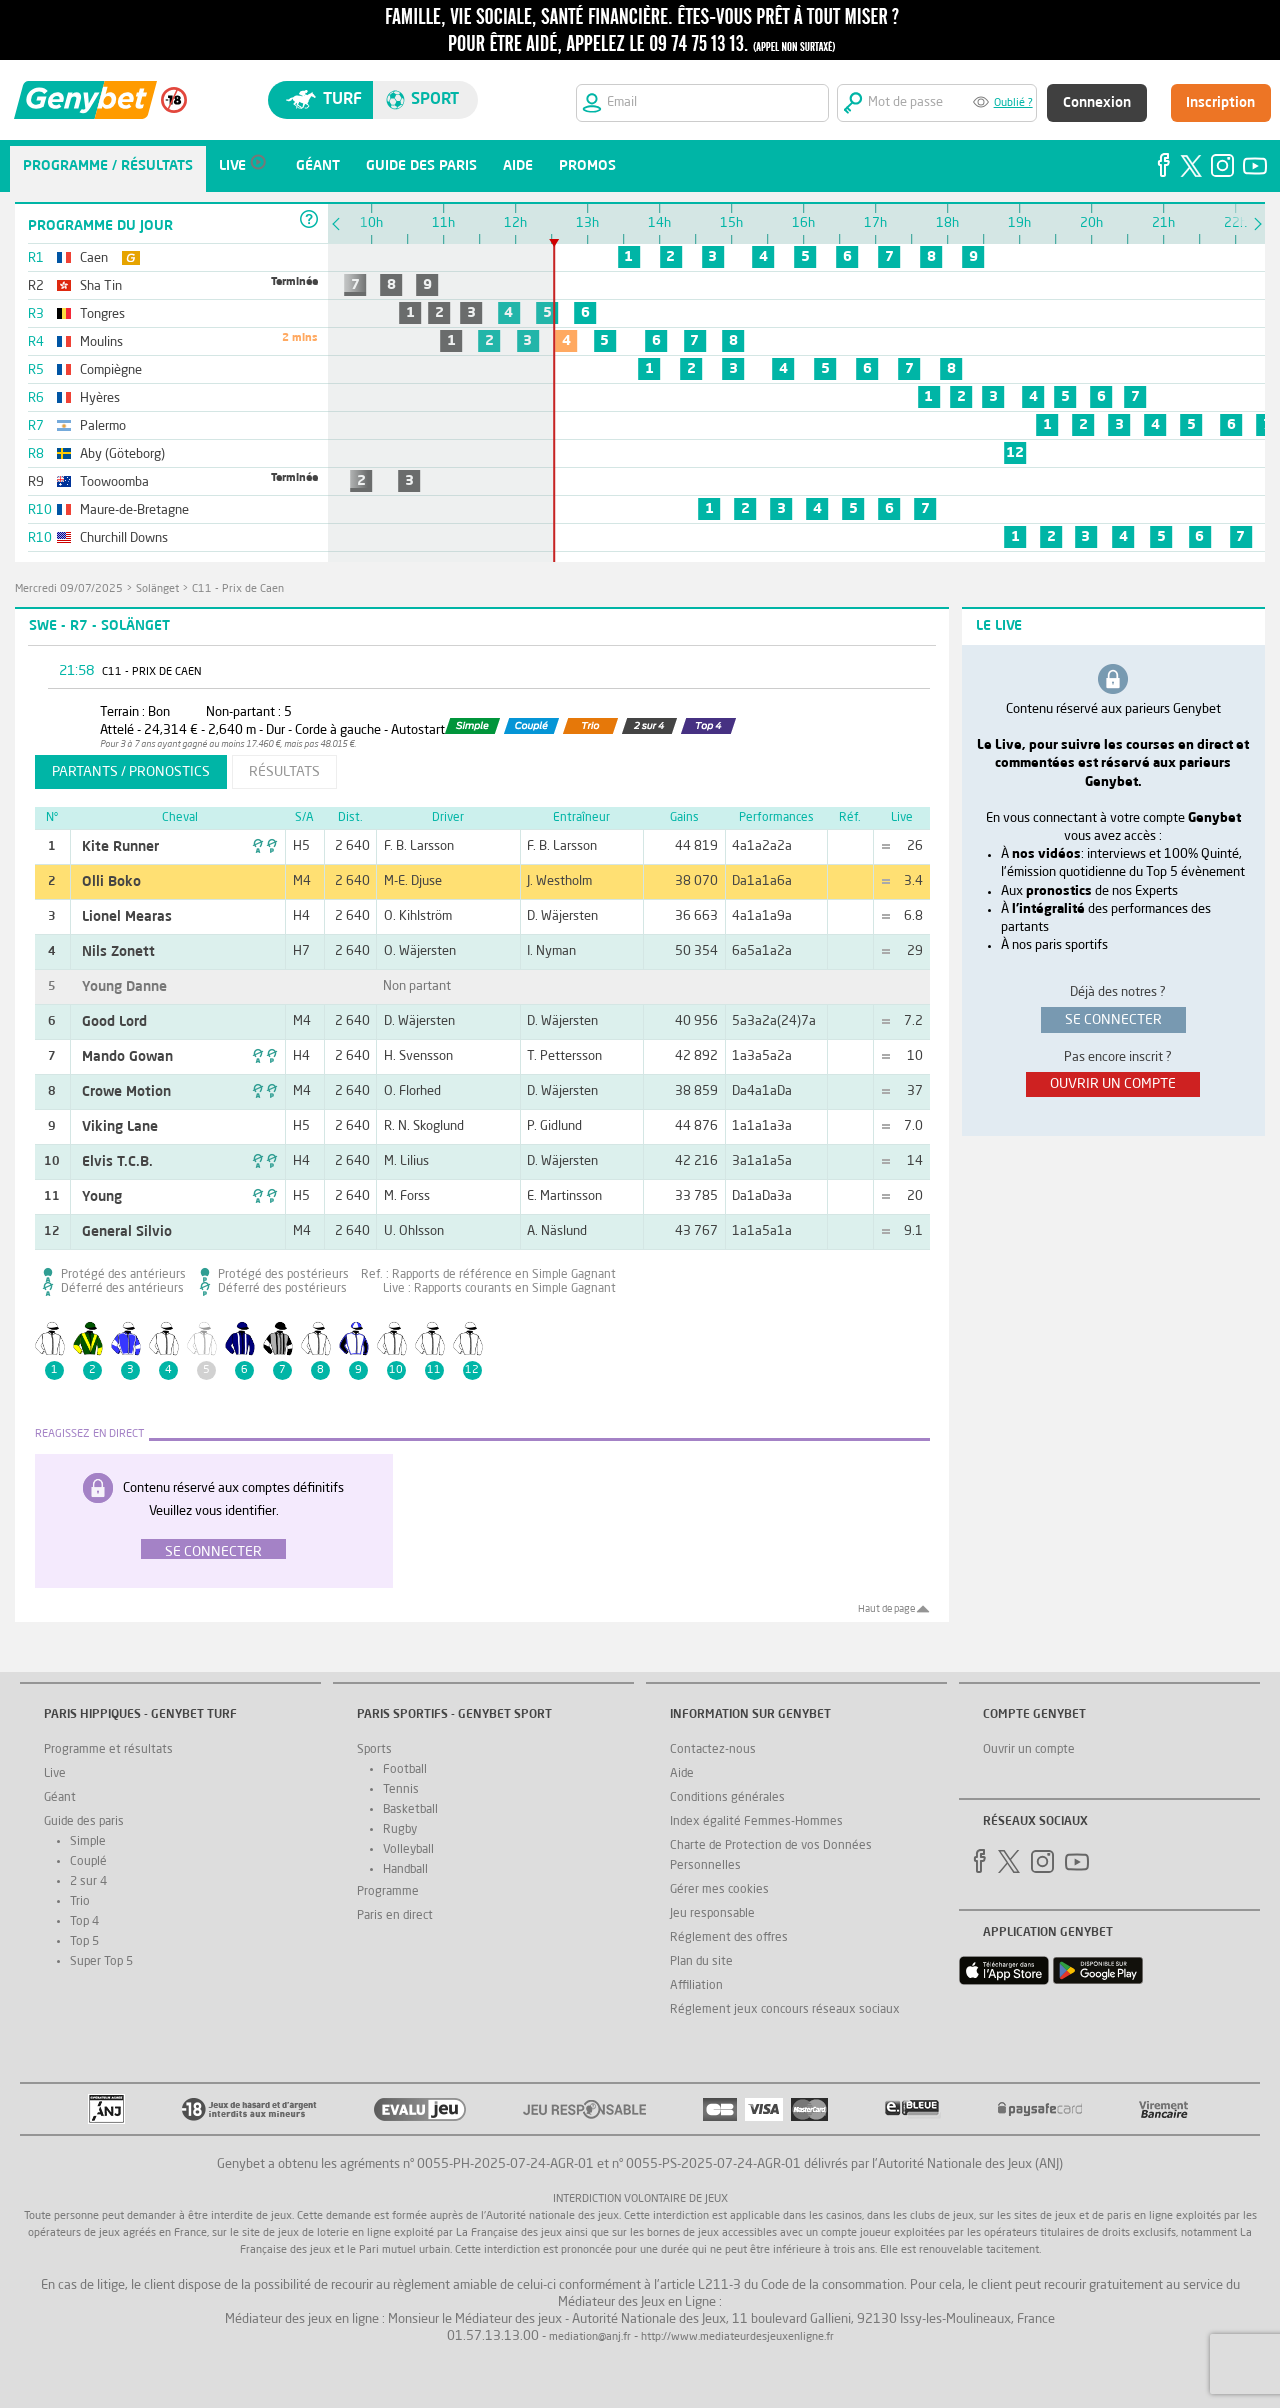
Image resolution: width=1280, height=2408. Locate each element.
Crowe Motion (126, 1092)
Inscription (1220, 103)
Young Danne (124, 987)
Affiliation (696, 1986)
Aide (682, 1774)
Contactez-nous (713, 1750)
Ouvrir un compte (1029, 1750)
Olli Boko (111, 882)
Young (102, 1197)
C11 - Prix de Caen (238, 589)
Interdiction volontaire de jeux (640, 2199)
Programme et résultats (108, 1750)
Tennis (401, 1790)
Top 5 (84, 1942)
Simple (88, 1842)
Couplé (88, 1862)
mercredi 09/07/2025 (69, 589)
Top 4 (84, 1922)
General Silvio (127, 1232)
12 (1015, 453)
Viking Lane (120, 1127)
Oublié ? (1013, 103)
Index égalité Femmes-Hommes (756, 1822)
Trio (80, 1902)
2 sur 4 (88, 1882)
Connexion (1097, 103)
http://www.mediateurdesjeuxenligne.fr (737, 2337)
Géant (60, 1798)
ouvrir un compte (1113, 1084)
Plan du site (701, 1962)
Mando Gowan (127, 1057)
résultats (284, 772)
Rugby (400, 1830)
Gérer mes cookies (719, 1890)
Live (55, 1774)
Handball (405, 1870)
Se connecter (213, 1552)
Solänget (157, 589)
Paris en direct (395, 1916)
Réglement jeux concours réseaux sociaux (785, 2010)
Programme (388, 1892)
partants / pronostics (131, 772)
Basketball (410, 1810)
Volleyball (408, 1850)
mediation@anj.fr (590, 2337)
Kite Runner (120, 847)
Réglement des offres (729, 1938)
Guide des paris (84, 1822)
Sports (374, 1750)
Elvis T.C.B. (117, 1162)
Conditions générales (727, 1798)
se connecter (1113, 1020)
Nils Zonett (118, 952)
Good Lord (114, 1022)
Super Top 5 (101, 1962)
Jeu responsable (712, 1914)
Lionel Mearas (127, 917)
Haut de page (886, 1609)
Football (405, 1770)
